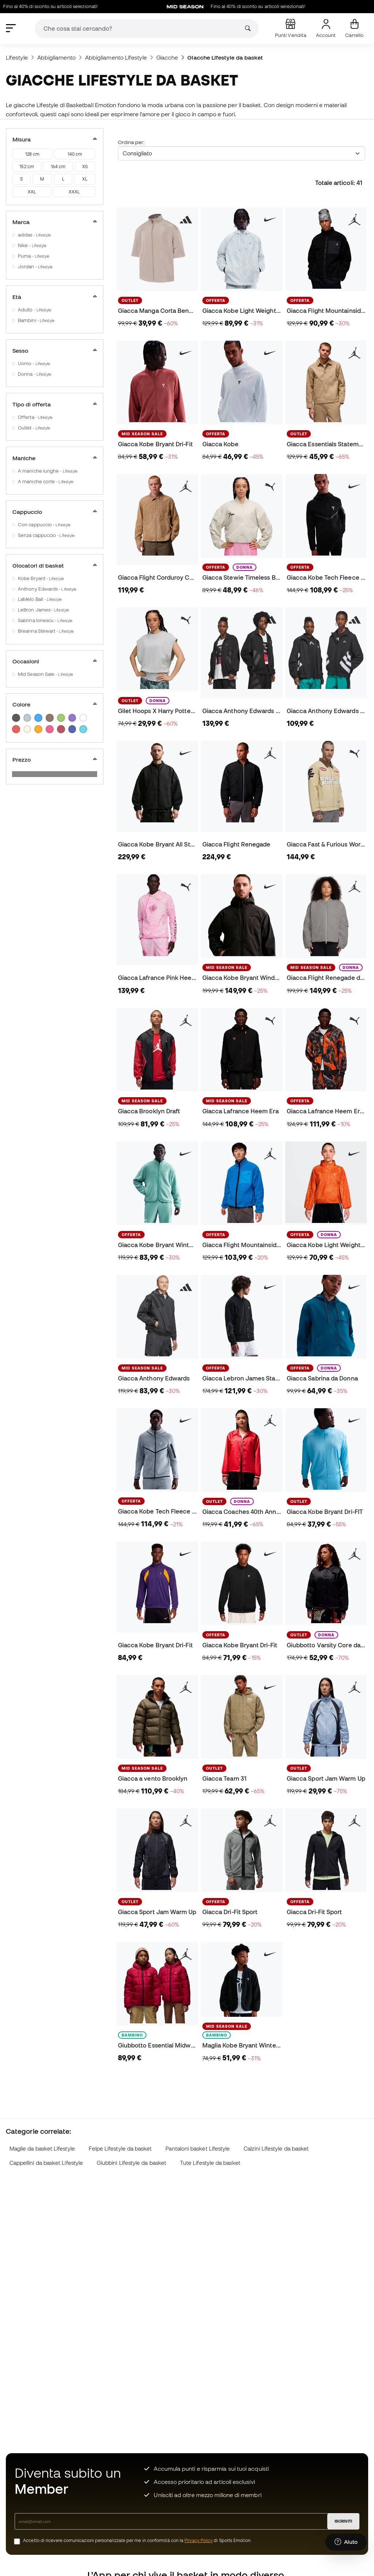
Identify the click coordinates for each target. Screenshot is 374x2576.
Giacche (167, 57)
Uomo (34, 363)
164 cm (58, 166)
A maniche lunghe (47, 471)
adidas (34, 235)
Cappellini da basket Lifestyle (46, 2163)
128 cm (32, 154)
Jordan (35, 266)
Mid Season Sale (45, 674)
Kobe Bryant (41, 578)
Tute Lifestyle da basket (210, 2163)
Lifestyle (17, 57)
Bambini (36, 320)
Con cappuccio (44, 524)
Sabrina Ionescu (45, 620)
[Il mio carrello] (354, 28)
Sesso (54, 350)
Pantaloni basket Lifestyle (197, 2148)
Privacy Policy (198, 2540)
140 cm (75, 154)
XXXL (74, 191)
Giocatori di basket (54, 565)
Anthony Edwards (47, 589)
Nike (32, 245)
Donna (34, 374)
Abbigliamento (56, 57)
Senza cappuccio (46, 535)
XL (84, 179)
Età (54, 296)
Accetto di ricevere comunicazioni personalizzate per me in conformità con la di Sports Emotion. (137, 2540)
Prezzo (54, 759)
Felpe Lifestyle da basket (120, 2148)
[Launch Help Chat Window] (346, 2542)
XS (85, 166)
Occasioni (54, 661)
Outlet (34, 428)
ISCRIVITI (343, 2521)
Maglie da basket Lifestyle (42, 2148)
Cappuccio (54, 511)
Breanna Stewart (46, 631)
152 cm (26, 166)
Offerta (35, 417)
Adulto (34, 309)
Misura (54, 139)
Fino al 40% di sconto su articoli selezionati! (263, 7)
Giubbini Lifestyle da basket (131, 2163)
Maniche (54, 458)
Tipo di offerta (54, 404)
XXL (32, 191)
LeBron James (43, 610)
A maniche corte (45, 481)
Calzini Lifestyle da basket (276, 2148)
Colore (54, 704)
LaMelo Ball (40, 599)
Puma (33, 256)
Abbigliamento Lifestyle (116, 57)
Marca (54, 222)
